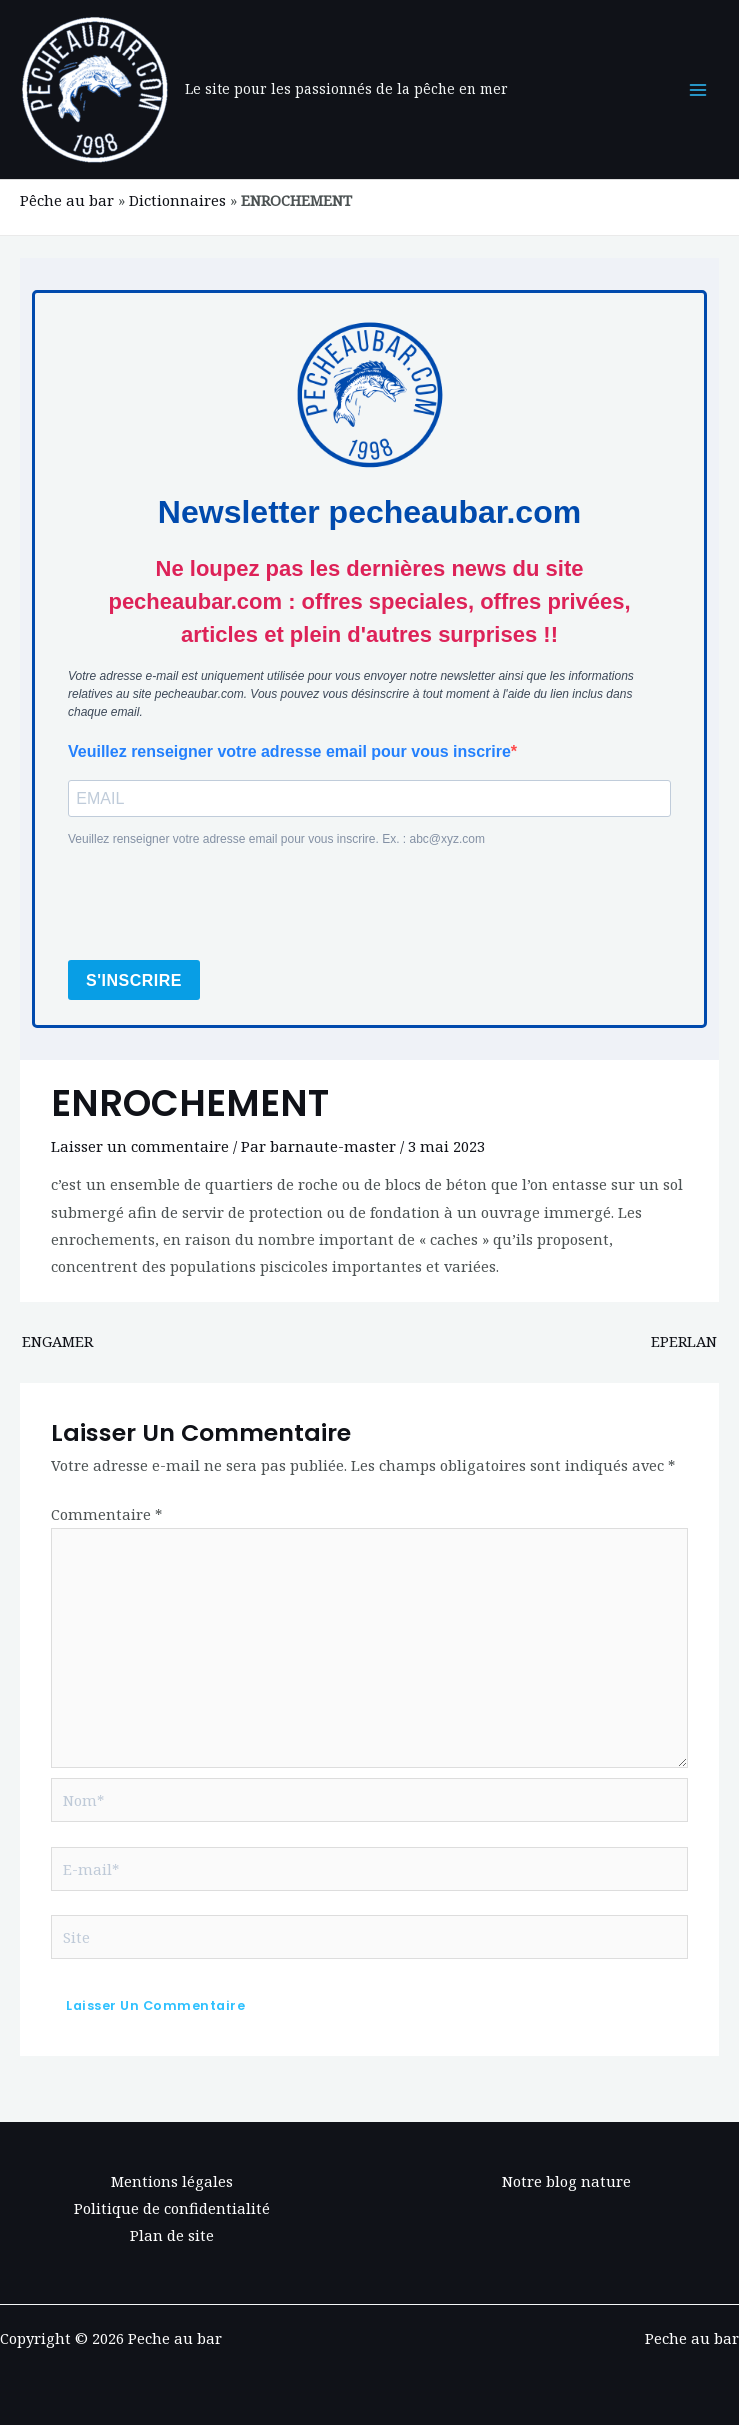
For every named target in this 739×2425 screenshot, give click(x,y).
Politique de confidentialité (172, 2208)
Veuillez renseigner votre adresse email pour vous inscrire (289, 751)
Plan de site (172, 2235)
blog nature (588, 2181)
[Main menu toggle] (698, 90)
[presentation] (220, 905)
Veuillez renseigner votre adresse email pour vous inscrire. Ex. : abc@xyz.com (276, 839)
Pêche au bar (67, 200)
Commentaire (106, 1514)
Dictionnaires (177, 200)
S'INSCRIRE (134, 980)
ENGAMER (57, 1341)
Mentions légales (172, 2181)
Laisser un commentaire (140, 1146)
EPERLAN (684, 1341)
